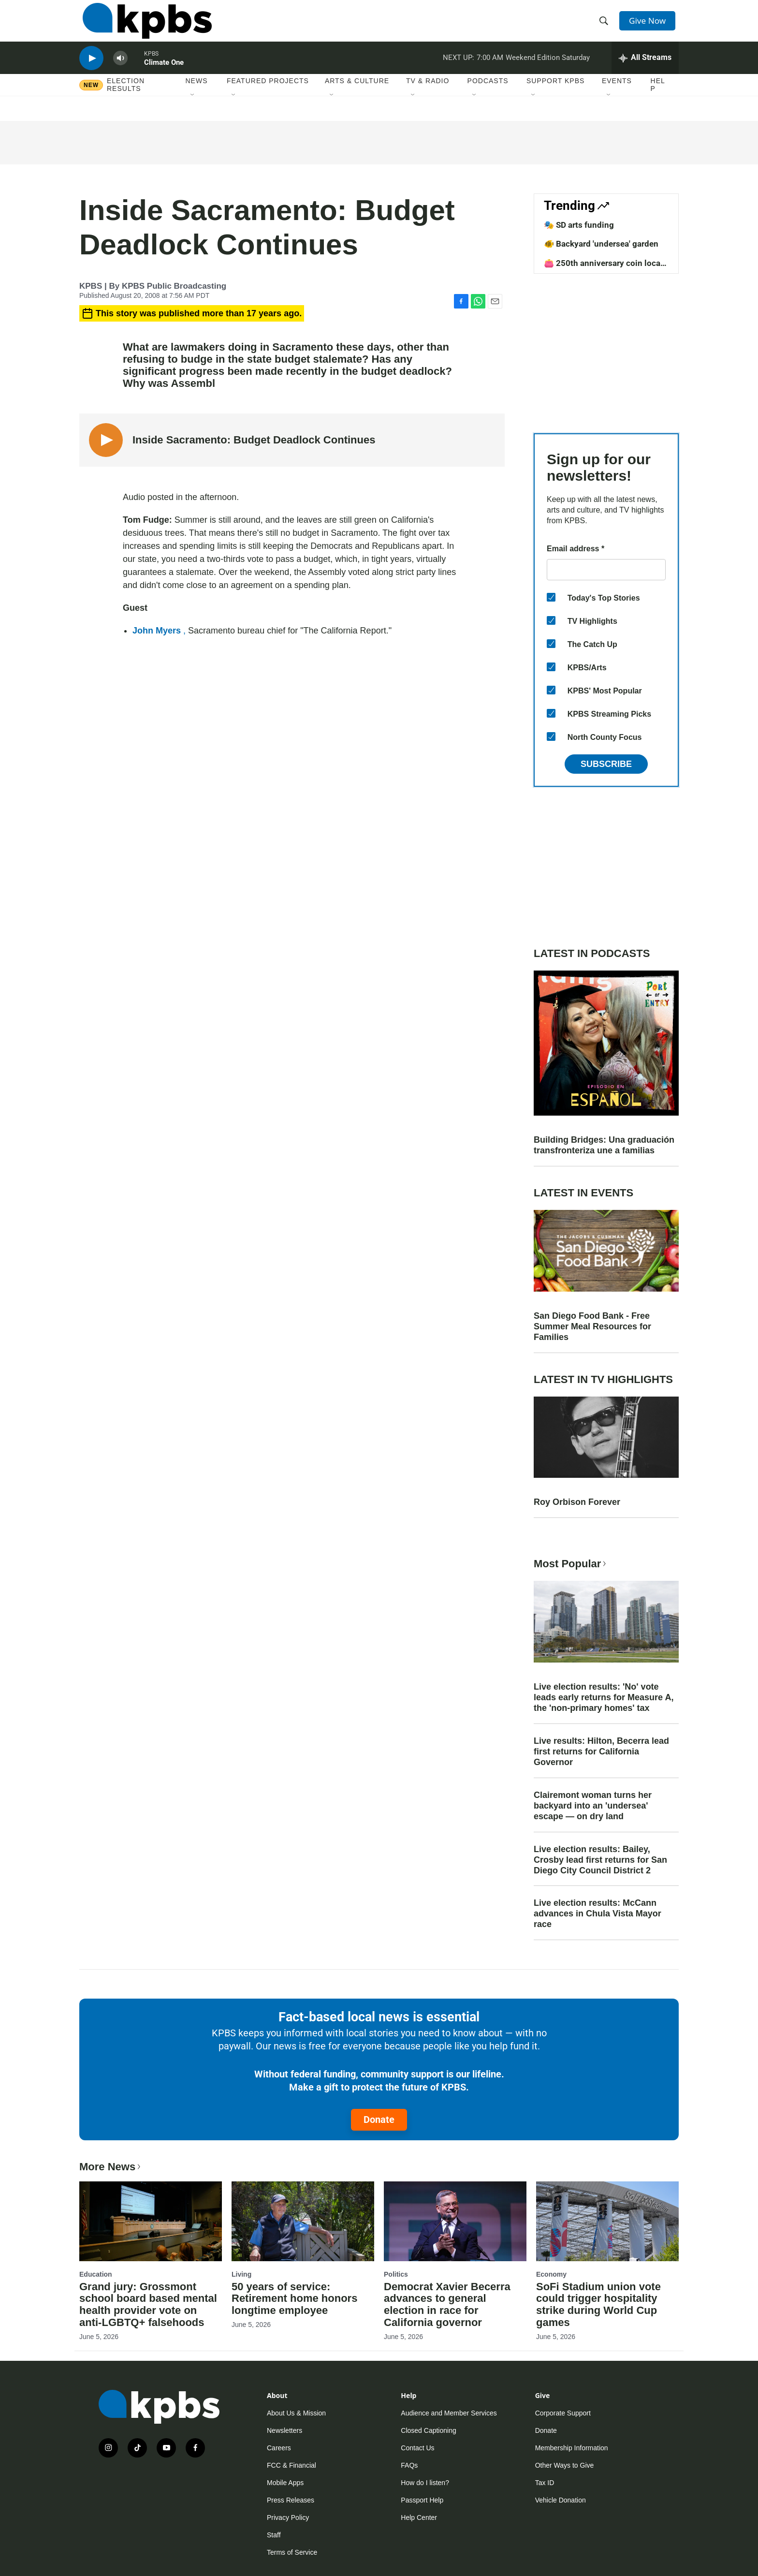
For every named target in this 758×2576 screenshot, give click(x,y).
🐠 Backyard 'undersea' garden (601, 244)
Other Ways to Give (564, 2465)
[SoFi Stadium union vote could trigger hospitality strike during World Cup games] (607, 2221)
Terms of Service (292, 2552)
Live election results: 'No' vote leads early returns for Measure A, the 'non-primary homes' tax (603, 1697)
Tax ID (544, 2483)
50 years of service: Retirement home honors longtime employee (294, 2299)
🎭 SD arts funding (579, 225)
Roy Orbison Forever (577, 1502)
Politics (396, 2274)
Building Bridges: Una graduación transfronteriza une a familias (604, 1145)
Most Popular (571, 1564)
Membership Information (571, 2448)
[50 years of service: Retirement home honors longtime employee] (303, 2221)
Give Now (649, 25)
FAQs (409, 2465)
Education (95, 2274)
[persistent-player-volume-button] (120, 70)
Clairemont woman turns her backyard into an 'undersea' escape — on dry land (593, 1805)
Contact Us (417, 2448)
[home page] (143, 26)
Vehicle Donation (560, 2500)
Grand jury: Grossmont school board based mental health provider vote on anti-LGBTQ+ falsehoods (148, 2305)
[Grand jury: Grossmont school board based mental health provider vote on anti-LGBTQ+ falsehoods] (150, 2221)
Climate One (164, 74)
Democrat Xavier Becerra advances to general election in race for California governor (447, 2305)
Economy (551, 2274)
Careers (279, 2448)
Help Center (419, 2517)
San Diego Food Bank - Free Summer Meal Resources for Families (592, 1326)
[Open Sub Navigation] (193, 111)
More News (111, 2167)
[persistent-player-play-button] (91, 70)
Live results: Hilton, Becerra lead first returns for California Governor (601, 1751)
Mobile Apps (285, 2483)
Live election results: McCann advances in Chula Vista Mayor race (597, 1913)
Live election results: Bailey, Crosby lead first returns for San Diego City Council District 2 (600, 1859)
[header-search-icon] (605, 25)
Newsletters (284, 2430)
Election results (126, 100)
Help (658, 100)
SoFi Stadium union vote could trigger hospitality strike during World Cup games (598, 2305)
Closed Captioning (428, 2430)
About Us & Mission (296, 2413)
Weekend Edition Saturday (548, 69)
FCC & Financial (291, 2465)
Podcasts (488, 96)
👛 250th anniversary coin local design (603, 268)
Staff (274, 2535)
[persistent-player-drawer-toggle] (645, 70)
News (197, 96)
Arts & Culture (357, 96)
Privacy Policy (288, 2517)
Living (241, 2274)
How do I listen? (425, 2483)
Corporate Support (563, 2413)
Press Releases (290, 2500)
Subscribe (606, 764)
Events (617, 96)
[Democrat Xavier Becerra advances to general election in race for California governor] (455, 2221)
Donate (379, 2119)
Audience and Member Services (448, 2413)
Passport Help (422, 2500)
